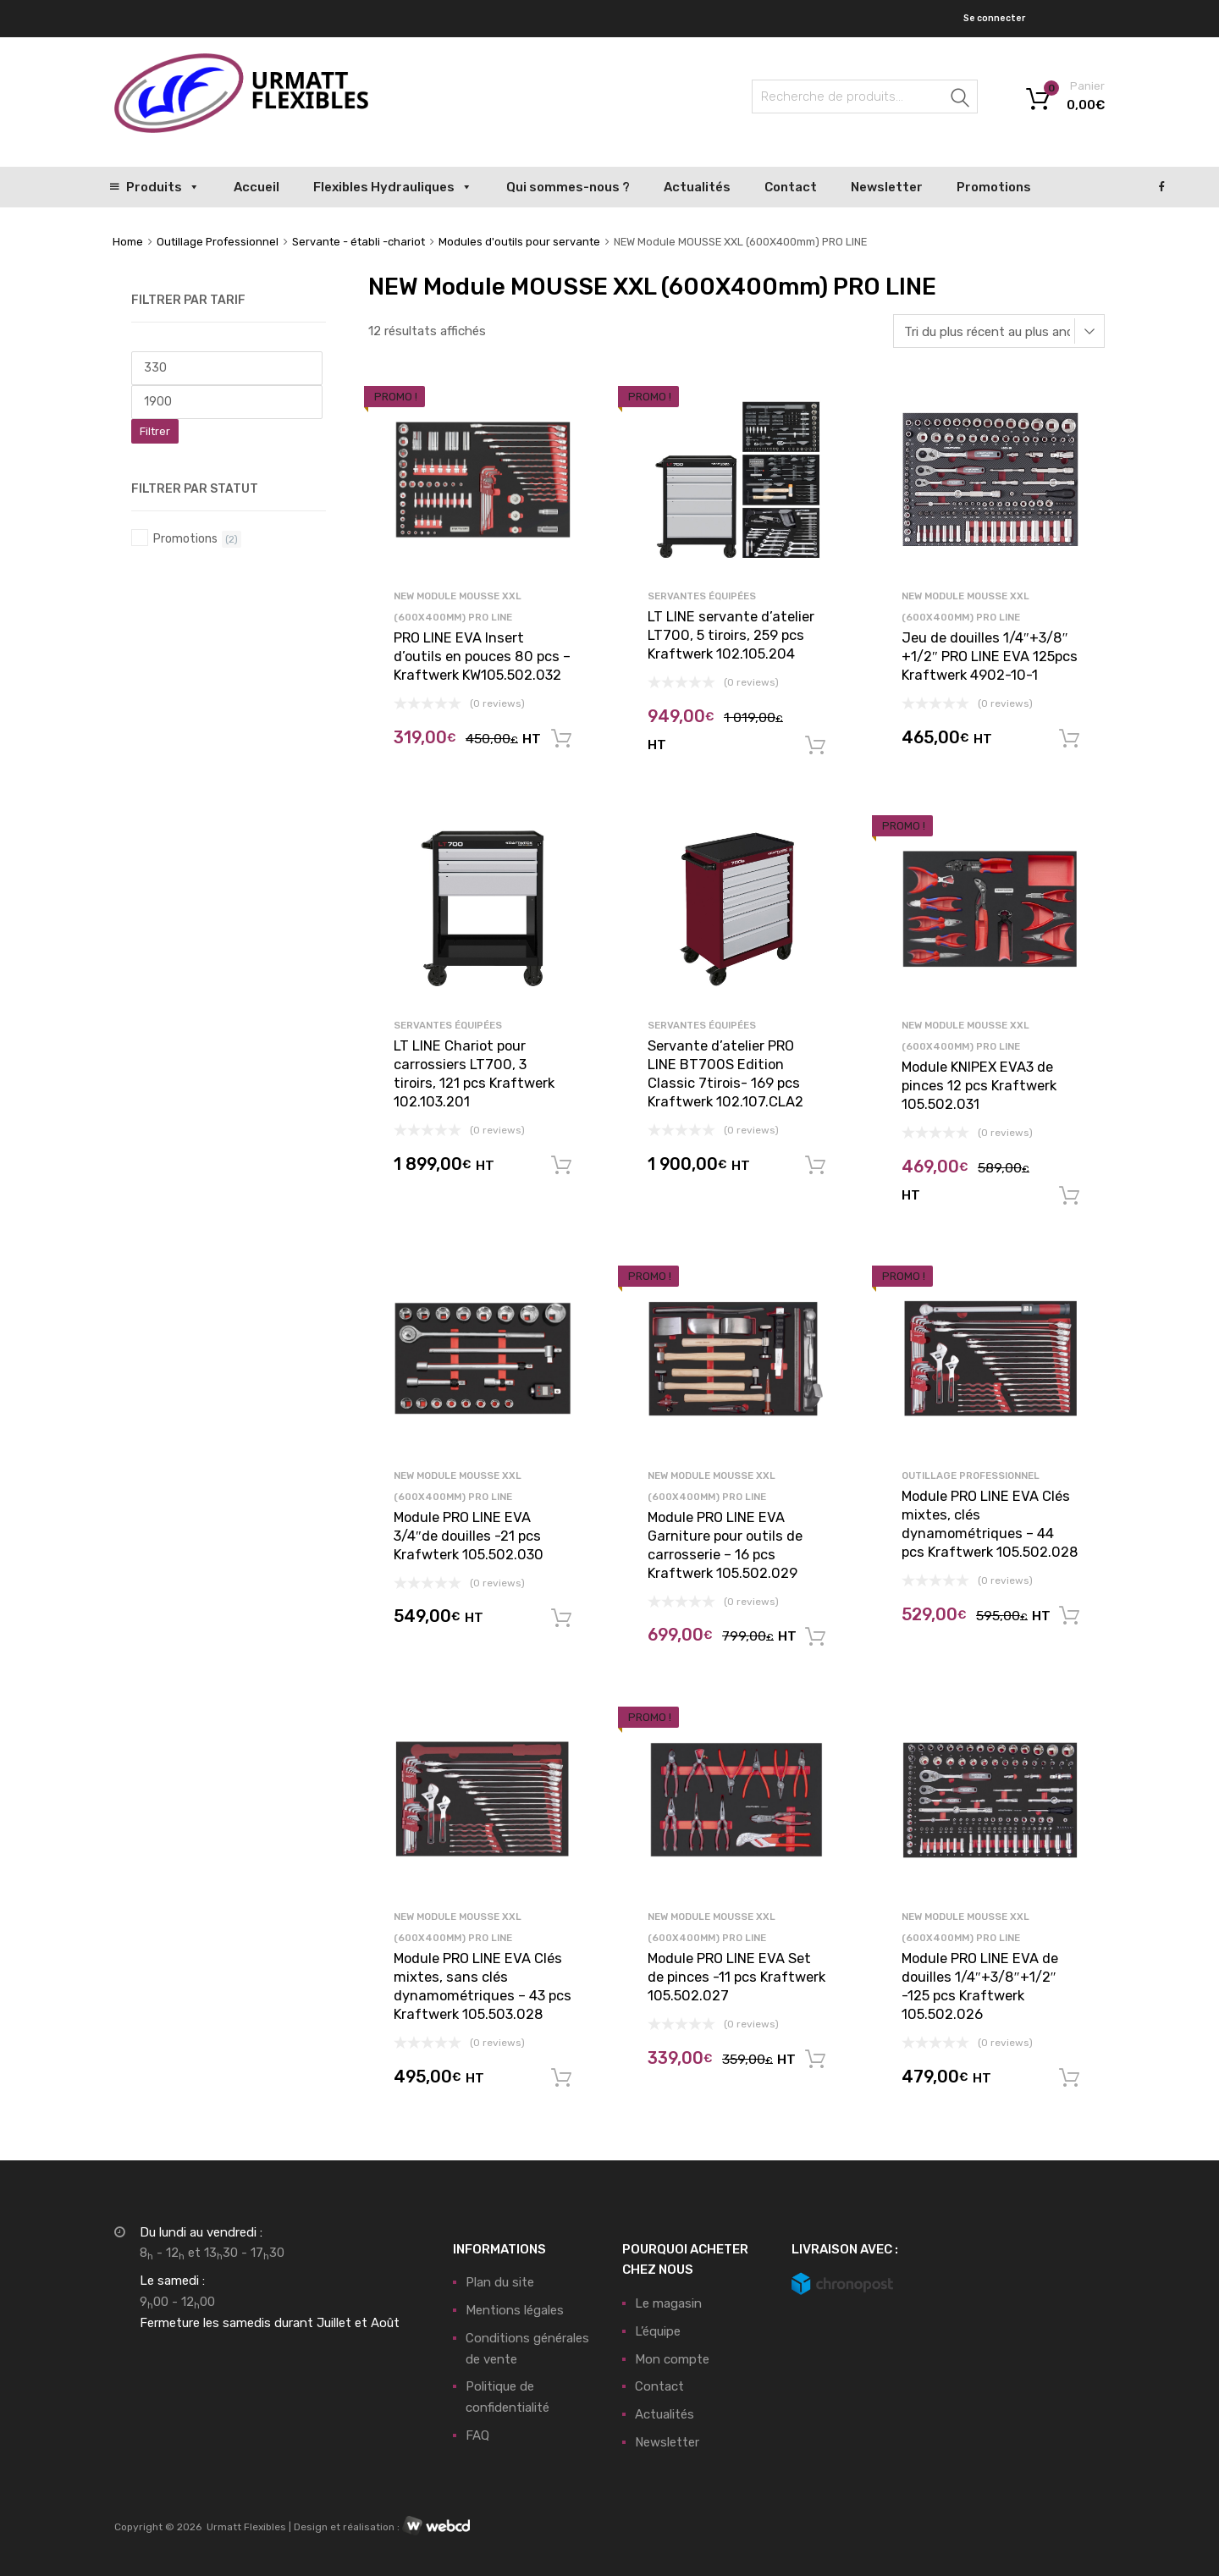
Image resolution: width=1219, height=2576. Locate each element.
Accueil (256, 187)
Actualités (697, 187)
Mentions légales (515, 2310)
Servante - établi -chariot (358, 241)
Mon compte (672, 2359)
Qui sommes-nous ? (568, 187)
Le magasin (668, 2303)
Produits (163, 187)
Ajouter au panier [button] (561, 739)
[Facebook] (1162, 187)
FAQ (477, 2435)
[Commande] (999, 331)
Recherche (961, 99)
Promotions (994, 187)
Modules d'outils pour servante (519, 241)
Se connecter (994, 18)
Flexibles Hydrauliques (392, 187)
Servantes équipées (702, 596)
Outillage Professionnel (218, 241)
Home (128, 241)
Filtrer (155, 431)
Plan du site (500, 2282)
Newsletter (887, 187)
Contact (790, 187)
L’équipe (658, 2331)
